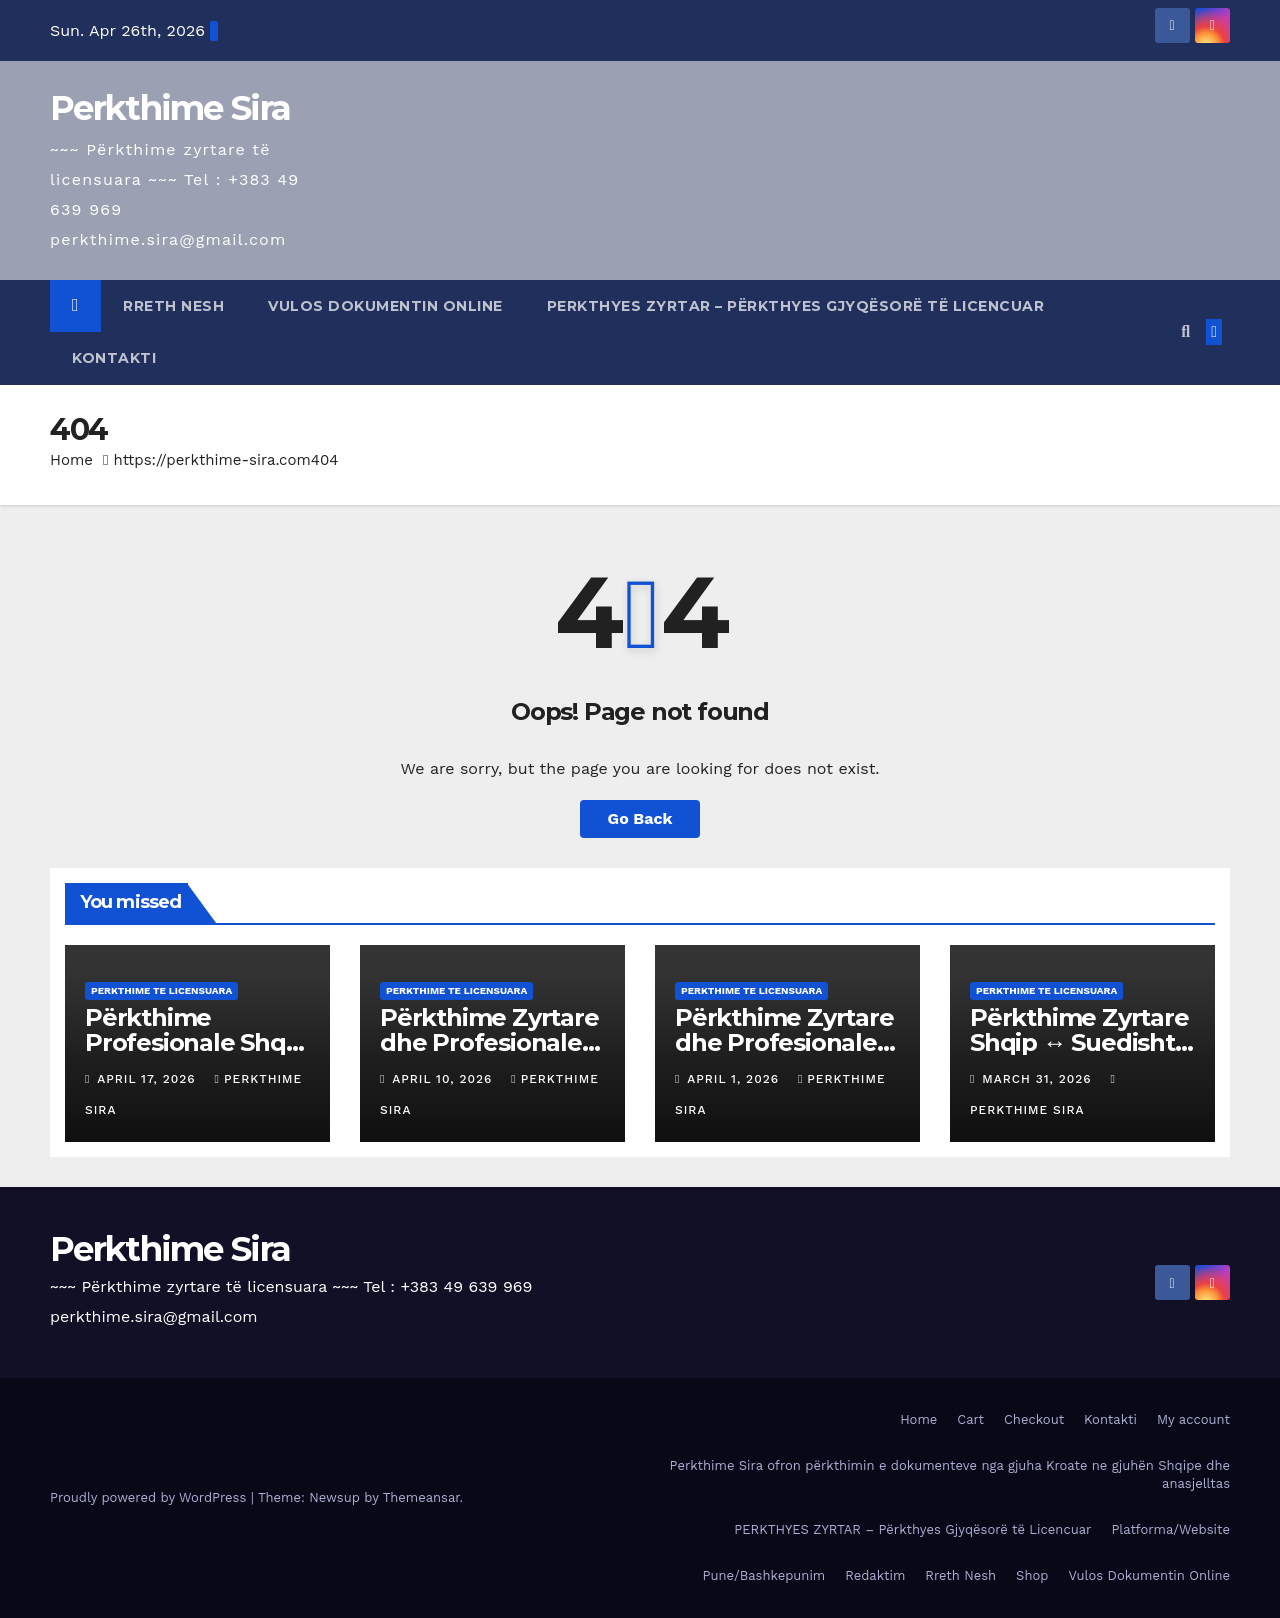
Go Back (640, 818)
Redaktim (875, 1575)
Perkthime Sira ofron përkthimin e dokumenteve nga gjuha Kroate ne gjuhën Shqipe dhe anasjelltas (950, 1474)
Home (71, 460)
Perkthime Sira (170, 108)
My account (1193, 1419)
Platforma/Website (1170, 1529)
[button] (1185, 331)
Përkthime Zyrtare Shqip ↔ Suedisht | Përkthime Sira (1079, 1042)
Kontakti (114, 358)
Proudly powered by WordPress (150, 1497)
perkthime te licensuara (161, 990)
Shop (1032, 1575)
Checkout (1034, 1419)
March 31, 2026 (1039, 1079)
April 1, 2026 (735, 1079)
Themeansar (421, 1497)
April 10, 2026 (444, 1079)
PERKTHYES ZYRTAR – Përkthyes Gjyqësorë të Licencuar (796, 306)
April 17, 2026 (148, 1079)
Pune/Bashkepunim (764, 1575)
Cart (970, 1419)
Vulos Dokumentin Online (385, 306)
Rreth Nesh (173, 306)
